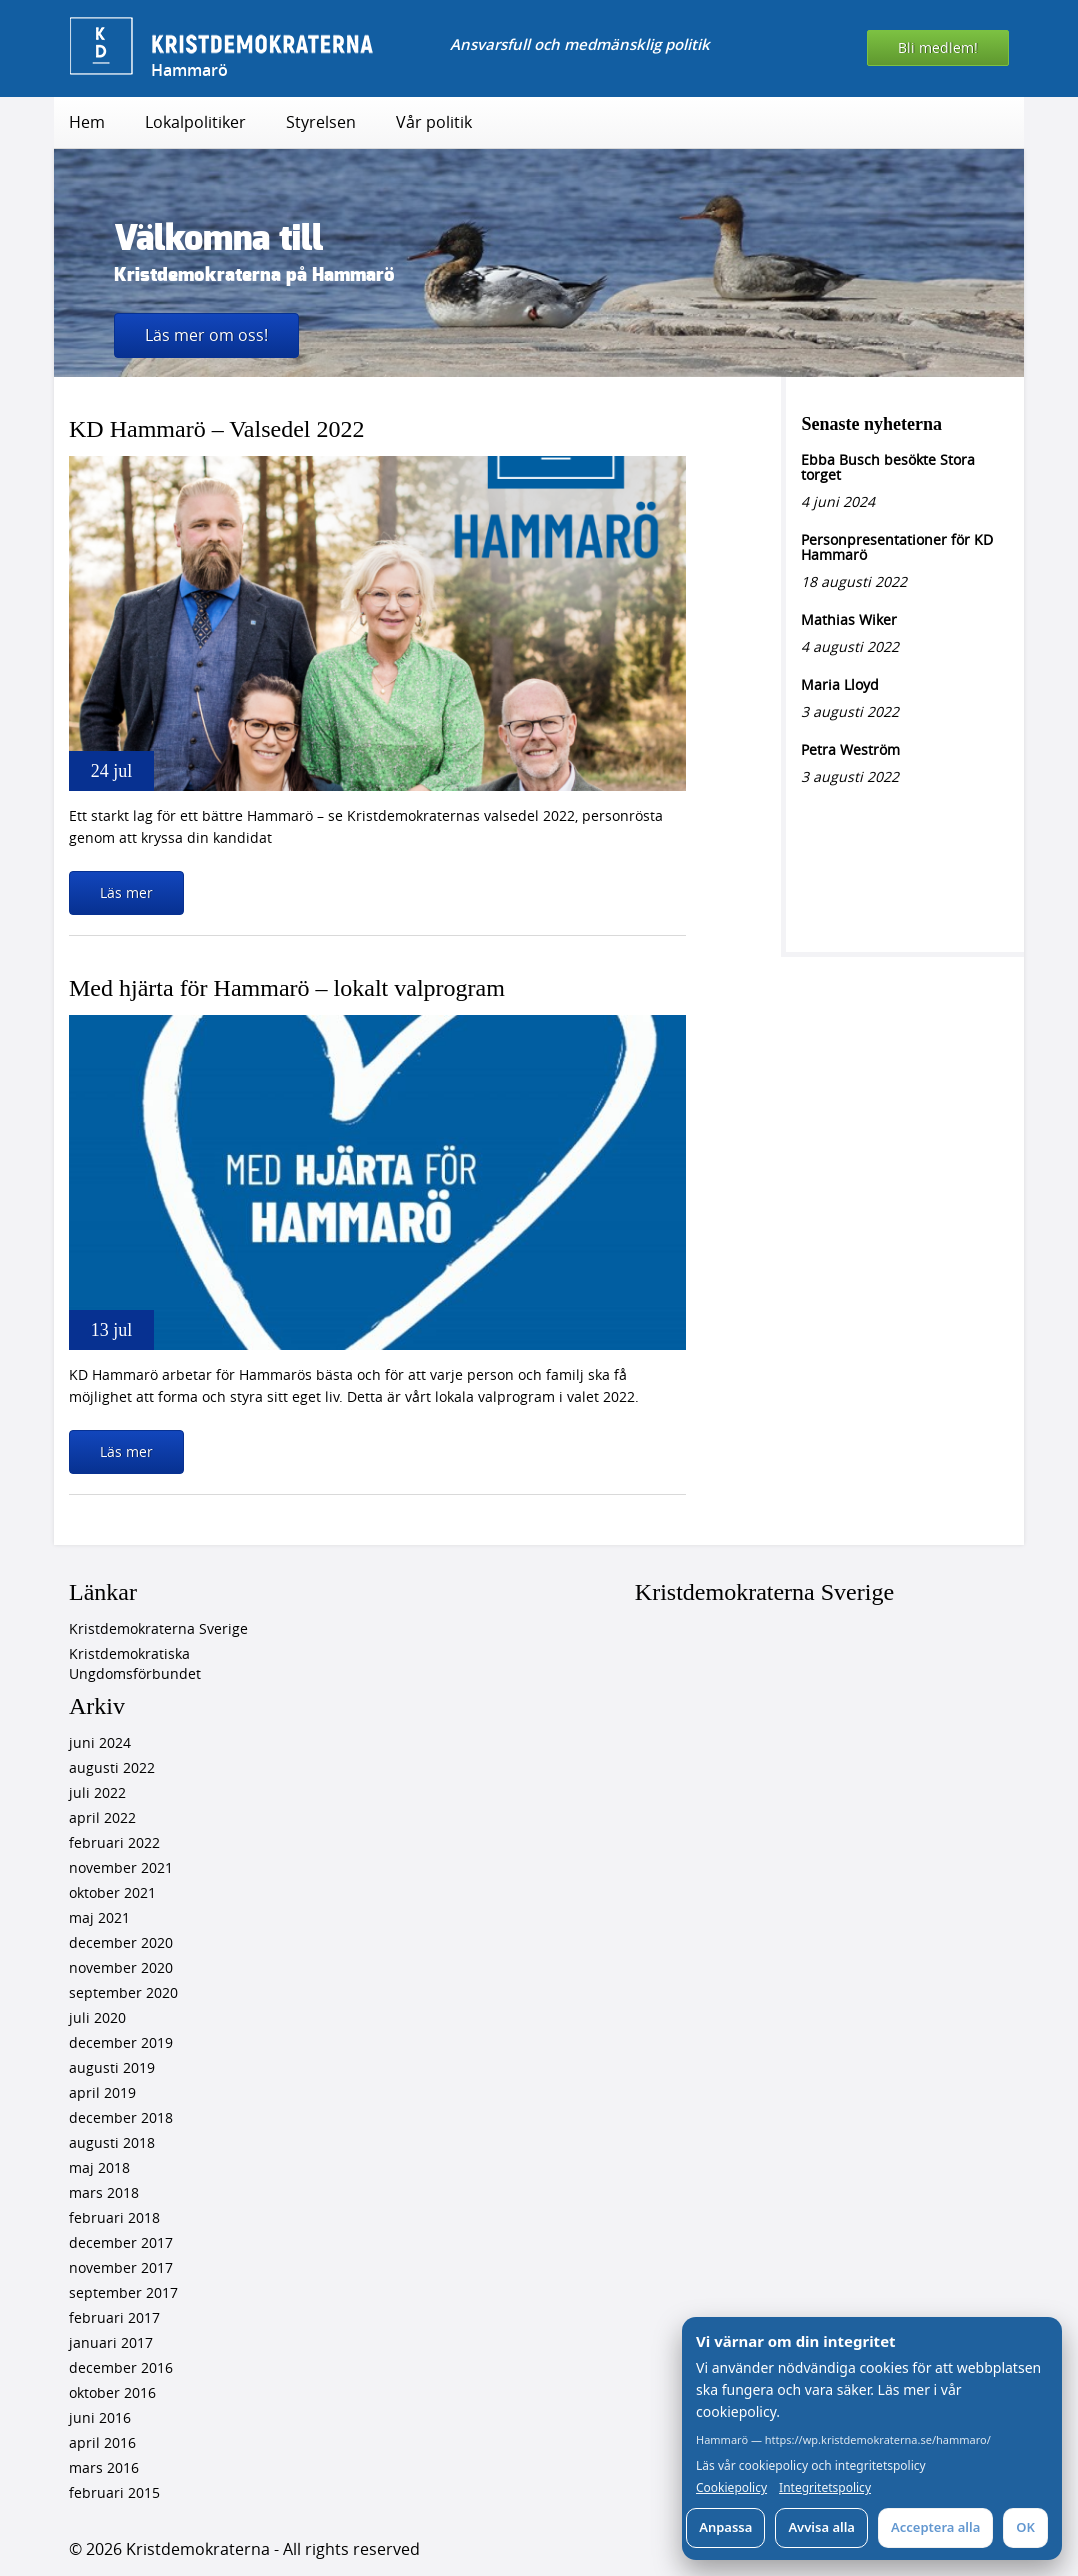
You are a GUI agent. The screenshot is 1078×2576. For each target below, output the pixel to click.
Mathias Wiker (849, 619)
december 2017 (121, 2242)
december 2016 (121, 2367)
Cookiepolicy (731, 2488)
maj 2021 (99, 1917)
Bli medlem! (938, 47)
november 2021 (121, 1867)
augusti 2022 (112, 1767)
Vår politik (434, 122)
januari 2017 (111, 2342)
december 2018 (121, 2117)
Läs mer (126, 892)
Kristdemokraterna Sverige (158, 1628)
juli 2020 (97, 2017)
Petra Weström (850, 749)
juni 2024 (100, 1742)
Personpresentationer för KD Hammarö (897, 547)
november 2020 (121, 1967)
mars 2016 (104, 2467)
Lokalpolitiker (195, 122)
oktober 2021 (112, 1892)
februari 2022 (114, 1842)
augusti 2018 (112, 2142)
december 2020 (121, 1942)
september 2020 (123, 1992)
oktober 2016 (112, 2392)
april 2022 (102, 1817)
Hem (87, 122)
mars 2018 (104, 2192)
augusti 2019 (112, 2067)
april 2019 (102, 2092)
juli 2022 (97, 1792)
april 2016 (102, 2442)
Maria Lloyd (840, 684)
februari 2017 (114, 2317)
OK (1025, 2527)
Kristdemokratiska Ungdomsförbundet (135, 1663)
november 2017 (121, 2267)
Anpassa (725, 2527)
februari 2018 (114, 2217)
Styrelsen (321, 122)
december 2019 (121, 2042)
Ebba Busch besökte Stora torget (888, 467)
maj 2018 (99, 2167)
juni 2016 (100, 2417)
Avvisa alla (821, 2527)
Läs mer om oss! (206, 335)
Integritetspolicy (825, 2488)
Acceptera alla (935, 2527)
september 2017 (123, 2292)
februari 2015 (114, 2492)
